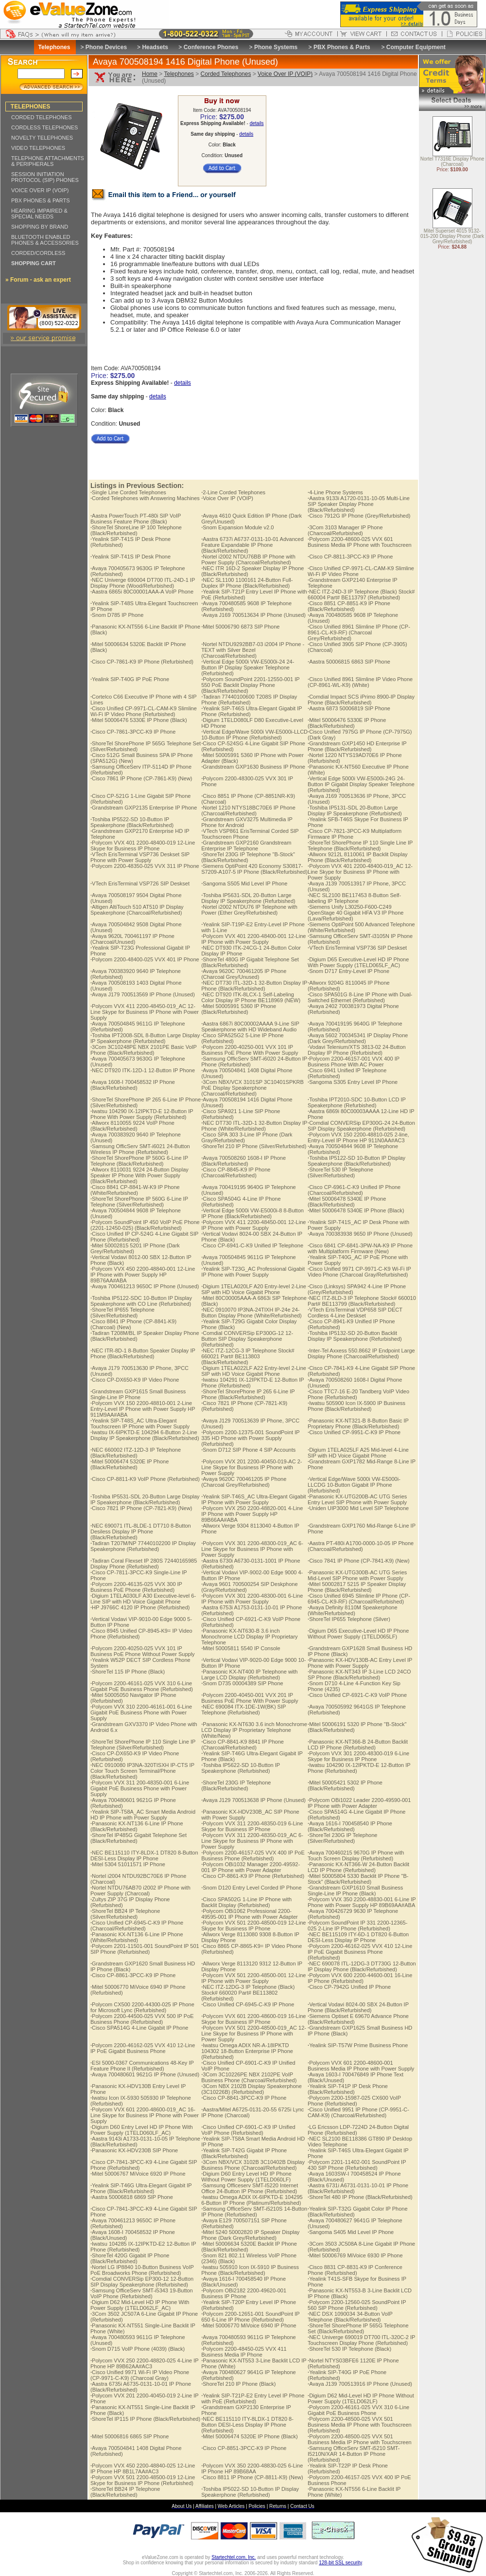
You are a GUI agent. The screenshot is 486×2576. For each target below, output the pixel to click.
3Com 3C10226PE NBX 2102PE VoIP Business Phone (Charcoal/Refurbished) (248, 2077)
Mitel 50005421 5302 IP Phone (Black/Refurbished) (345, 1785)
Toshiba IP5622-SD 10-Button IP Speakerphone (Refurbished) (240, 1768)
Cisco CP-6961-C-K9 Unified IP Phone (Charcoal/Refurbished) (354, 1190)
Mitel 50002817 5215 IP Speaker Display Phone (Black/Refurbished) (357, 1587)
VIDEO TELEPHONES (38, 148)
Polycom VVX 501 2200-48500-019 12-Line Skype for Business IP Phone (253, 1925)
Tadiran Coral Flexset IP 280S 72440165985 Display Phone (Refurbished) (143, 1563)
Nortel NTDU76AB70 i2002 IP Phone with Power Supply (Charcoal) (140, 1890)
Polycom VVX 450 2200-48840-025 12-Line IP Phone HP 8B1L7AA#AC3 (142, 2468)
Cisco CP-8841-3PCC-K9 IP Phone (243, 2098)
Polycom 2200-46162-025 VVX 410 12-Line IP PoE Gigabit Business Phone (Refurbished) (360, 1952)
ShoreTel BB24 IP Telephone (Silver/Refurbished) (125, 1914)
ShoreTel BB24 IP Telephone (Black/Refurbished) (125, 2492)
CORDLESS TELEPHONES (44, 127)
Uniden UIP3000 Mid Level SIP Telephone (358, 1508)
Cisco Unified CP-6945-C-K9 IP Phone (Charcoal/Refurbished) (136, 1925)
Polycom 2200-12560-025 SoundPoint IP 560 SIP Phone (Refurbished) (357, 2305)
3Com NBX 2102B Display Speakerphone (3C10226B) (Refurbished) (251, 2089)
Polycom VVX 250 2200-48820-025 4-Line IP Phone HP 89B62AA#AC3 (144, 2363)
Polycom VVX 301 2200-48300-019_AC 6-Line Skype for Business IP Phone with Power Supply (252, 1549)
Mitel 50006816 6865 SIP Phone (129, 2436)
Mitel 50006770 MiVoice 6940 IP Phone (248, 2325)
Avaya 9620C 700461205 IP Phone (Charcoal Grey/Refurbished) (243, 1482)
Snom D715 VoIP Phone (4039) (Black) (137, 2349)
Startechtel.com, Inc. (233, 2557)
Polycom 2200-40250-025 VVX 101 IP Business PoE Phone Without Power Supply (142, 1651)
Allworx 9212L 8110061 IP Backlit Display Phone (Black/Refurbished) (357, 857)
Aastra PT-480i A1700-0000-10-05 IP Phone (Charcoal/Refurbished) (361, 1546)
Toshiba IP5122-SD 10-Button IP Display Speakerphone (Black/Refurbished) (356, 1161)
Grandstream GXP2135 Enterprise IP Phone (143, 808)
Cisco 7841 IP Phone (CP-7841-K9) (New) (359, 1561)
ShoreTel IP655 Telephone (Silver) (349, 1619)
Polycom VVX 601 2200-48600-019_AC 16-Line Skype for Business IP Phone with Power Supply (144, 2115)
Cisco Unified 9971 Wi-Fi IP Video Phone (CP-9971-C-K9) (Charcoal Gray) (139, 2375)
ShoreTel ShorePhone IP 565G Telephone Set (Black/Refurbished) (358, 2328)
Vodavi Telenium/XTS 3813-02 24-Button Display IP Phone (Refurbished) (357, 1050)
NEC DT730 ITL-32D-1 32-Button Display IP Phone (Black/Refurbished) (254, 985)
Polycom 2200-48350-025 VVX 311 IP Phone (144, 866)
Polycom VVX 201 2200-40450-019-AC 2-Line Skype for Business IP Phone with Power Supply (251, 1467)
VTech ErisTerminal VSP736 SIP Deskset (357, 948)
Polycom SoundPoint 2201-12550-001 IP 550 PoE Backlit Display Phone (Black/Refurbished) (250, 685)
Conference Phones (211, 47)
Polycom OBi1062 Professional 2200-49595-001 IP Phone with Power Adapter (249, 1914)
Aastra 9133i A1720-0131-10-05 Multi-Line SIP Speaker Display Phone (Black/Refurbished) (359, 504)
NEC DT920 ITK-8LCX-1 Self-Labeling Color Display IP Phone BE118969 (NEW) (250, 997)
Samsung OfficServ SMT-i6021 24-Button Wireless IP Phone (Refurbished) (140, 1149)
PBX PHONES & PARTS (40, 200)
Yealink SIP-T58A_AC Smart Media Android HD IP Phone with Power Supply (142, 1814)
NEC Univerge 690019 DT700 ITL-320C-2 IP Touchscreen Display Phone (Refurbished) (361, 2340)
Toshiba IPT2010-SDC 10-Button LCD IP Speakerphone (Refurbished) (357, 1102)
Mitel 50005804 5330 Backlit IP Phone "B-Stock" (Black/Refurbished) (358, 1879)
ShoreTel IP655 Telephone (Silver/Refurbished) (122, 1312)
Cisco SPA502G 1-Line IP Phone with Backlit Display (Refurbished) (246, 1902)
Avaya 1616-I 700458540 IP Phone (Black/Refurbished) (350, 1826)
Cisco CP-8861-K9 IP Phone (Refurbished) (252, 1876)
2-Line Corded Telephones (233, 492)
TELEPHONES (30, 106)
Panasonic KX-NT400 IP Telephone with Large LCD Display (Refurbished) (249, 1674)
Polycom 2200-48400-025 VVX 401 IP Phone (144, 959)
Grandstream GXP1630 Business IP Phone (253, 767)
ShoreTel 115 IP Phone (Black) (127, 1672)
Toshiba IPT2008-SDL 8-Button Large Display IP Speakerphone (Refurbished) (145, 1038)
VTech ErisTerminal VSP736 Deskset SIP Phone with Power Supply (140, 857)
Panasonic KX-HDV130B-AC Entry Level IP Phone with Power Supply (360, 1663)
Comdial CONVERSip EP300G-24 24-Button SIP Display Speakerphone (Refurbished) (361, 1126)
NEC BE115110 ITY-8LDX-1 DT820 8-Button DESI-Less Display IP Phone (144, 1855)
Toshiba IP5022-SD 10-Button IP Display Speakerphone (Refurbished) (250, 2492)
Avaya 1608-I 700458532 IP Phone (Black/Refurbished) (132, 1085)
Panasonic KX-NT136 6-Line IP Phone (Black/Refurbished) (136, 1826)
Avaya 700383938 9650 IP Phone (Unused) (360, 1234)
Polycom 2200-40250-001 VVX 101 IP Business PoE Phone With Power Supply (249, 1050)
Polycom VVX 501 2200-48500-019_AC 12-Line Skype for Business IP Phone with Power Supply (253, 2033)
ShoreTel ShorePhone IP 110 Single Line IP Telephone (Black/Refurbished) (360, 845)
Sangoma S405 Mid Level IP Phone (351, 2232)
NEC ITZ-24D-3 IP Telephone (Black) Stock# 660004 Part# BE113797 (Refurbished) (361, 594)
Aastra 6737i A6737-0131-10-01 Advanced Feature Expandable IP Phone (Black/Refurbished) (252, 545)
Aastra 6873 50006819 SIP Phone (349, 708)
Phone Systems (275, 47)
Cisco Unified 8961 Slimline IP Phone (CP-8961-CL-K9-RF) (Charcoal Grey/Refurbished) (359, 632)
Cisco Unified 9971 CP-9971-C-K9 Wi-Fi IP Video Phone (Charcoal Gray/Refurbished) (359, 1272)
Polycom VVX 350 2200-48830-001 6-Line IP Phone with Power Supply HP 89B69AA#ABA (362, 1902)
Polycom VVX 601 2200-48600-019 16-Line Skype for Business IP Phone (253, 2019)
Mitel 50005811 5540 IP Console (240, 1648)
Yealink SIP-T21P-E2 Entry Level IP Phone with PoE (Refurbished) (252, 2398)
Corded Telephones (226, 74)
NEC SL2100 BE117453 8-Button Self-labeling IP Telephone (354, 898)
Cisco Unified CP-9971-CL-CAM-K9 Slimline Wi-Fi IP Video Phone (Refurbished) (143, 711)
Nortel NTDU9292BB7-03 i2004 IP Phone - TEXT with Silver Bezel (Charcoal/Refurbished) (252, 650)
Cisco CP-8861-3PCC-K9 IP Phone (132, 1975)
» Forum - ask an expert (38, 279)
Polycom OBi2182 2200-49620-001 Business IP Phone (243, 2293)
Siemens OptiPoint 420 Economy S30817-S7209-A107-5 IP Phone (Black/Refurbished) (254, 869)
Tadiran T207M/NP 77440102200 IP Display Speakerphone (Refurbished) (143, 1546)
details (257, 123)
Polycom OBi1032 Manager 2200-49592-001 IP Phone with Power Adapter (250, 1867)
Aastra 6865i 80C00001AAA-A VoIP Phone (141, 591)
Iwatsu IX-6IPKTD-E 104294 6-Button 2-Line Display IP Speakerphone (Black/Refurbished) (144, 1435)
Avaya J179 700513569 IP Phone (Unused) (142, 994)
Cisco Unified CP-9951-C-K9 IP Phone (354, 1432)
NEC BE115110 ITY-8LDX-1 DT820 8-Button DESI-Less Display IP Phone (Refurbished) (247, 2424)
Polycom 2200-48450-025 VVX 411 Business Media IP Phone (244, 2352)
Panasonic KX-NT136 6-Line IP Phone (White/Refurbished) (136, 1937)
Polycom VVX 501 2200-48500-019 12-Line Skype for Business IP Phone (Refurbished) (142, 2480)
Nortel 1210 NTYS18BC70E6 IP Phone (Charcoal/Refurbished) (248, 810)
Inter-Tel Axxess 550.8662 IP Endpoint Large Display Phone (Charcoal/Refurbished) (361, 1353)
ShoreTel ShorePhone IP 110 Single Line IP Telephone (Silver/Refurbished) (142, 1744)
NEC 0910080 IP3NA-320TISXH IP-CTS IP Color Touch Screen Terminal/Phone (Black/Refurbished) (142, 1771)
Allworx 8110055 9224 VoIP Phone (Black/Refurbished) (132, 1126)
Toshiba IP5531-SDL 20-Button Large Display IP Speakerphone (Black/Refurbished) (145, 1499)
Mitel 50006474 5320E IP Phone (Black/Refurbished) (129, 1464)
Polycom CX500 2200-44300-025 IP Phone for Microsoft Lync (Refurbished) (142, 2007)
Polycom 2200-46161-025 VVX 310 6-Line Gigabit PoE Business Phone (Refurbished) (141, 1686)
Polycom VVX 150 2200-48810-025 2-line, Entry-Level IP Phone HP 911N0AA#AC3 (358, 1137)
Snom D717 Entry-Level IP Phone (348, 971)
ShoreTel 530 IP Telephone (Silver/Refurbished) (340, 1172)
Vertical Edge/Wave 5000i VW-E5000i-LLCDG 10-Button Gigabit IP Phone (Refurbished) (354, 1485)
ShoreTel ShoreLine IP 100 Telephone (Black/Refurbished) (136, 530)
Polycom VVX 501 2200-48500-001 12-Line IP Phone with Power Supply (253, 1978)
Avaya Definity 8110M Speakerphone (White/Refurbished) (352, 1610)
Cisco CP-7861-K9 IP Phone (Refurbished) (141, 662)
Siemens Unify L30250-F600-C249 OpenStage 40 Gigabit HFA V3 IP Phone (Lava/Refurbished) (355, 912)
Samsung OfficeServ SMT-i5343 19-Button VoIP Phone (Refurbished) (141, 2293)
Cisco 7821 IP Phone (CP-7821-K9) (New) (141, 1508)
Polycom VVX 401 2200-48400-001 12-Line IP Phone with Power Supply (253, 939)
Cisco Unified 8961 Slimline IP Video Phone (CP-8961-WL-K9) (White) (360, 682)
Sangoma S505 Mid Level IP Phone (244, 883)
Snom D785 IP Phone (116, 615)
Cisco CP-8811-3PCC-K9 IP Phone (350, 556)
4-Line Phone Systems (335, 492)
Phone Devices (106, 47)
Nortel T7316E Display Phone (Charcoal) (452, 162)
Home (149, 74)
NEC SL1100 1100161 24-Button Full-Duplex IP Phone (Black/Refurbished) (247, 583)
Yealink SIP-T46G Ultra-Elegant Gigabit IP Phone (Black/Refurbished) (141, 2188)
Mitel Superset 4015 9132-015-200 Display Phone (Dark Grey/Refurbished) (452, 237)
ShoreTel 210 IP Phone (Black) (238, 2384)
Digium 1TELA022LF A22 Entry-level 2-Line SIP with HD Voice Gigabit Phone (253, 1371)
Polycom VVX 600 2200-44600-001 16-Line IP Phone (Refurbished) (360, 1978)
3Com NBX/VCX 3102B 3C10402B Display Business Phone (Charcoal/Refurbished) (253, 2165)
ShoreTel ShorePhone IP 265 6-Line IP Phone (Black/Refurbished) (248, 1394)
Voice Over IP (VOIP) (285, 74)
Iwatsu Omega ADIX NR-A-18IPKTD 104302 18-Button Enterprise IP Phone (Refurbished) (247, 2051)
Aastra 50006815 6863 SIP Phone (349, 662)
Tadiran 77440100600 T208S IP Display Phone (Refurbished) (249, 699)
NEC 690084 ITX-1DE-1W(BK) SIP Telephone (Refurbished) (243, 1709)
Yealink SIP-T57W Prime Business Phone (358, 2045)
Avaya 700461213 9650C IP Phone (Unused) (144, 1286)
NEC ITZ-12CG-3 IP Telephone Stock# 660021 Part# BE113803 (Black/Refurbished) (248, 1356)
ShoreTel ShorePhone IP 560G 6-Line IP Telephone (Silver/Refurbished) (139, 1201)
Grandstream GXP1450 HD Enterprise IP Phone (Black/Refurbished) (357, 746)
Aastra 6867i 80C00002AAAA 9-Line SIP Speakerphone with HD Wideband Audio (250, 1026)
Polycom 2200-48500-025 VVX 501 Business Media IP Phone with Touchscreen (360, 2439)
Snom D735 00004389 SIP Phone (242, 1683)
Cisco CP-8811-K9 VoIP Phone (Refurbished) (145, 1479)
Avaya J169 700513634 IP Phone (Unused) (253, 615)
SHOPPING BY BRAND (39, 227)
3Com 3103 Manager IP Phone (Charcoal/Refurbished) (345, 530)
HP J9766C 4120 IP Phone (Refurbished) (140, 1607)
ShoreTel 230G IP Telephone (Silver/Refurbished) (342, 1838)
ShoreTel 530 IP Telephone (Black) (349, 2349)
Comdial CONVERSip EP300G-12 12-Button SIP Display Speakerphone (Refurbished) (247, 1339)
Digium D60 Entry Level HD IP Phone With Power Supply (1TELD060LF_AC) (141, 2130)
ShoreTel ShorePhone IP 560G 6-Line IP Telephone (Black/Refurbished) (139, 1161)
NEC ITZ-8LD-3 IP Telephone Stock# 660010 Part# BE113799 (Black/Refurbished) (362, 1301)
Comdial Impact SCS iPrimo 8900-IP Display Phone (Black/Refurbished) (361, 699)
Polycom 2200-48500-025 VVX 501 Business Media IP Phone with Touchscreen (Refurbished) (360, 2424)
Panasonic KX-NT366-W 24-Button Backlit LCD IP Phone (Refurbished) (358, 1867)
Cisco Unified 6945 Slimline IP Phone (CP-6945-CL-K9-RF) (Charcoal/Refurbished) (359, 1598)
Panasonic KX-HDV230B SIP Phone (134, 2150)
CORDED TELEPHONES (41, 117)
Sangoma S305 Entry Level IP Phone (353, 1082)
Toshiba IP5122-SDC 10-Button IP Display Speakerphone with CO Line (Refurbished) (141, 1301)
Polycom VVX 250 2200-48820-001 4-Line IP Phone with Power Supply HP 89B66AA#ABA (252, 1514)
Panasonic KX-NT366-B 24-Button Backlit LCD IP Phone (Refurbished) (358, 1744)
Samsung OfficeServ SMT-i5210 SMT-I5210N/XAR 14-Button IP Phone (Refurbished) (353, 2454)
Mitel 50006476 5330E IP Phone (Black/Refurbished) (347, 723)
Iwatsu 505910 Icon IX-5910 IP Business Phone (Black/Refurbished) (250, 2270)
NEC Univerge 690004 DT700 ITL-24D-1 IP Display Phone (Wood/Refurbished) (142, 583)
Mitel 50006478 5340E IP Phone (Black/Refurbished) (347, 1201)
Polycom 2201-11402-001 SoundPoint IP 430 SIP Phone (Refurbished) (357, 2165)
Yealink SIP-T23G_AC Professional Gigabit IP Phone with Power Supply (253, 1272)
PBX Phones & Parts (341, 47)
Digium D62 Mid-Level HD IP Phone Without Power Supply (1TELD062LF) (361, 2398)
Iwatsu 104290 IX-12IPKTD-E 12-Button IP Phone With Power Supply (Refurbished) (141, 1114)
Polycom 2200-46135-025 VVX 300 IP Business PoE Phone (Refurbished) (136, 1587)
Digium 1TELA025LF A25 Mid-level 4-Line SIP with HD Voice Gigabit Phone (358, 1453)
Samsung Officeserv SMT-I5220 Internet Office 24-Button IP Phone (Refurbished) (249, 2188)
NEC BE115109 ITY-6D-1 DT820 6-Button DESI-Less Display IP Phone (358, 1937)
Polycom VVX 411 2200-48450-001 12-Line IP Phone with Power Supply (253, 1225)
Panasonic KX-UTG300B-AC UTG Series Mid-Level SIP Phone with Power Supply (357, 1575)
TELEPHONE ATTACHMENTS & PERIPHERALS (47, 161)
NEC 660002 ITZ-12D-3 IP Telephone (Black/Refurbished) (135, 1453)
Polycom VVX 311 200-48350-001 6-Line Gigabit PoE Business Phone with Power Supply (139, 1788)
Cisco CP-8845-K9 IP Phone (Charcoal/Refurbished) (235, 1172)
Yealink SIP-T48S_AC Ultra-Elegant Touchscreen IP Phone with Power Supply (140, 1423)
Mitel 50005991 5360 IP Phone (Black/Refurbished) (238, 1009)
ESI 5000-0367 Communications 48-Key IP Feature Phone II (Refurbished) (142, 2066)
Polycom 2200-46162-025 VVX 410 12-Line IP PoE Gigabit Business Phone (142, 2048)
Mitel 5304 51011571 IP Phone (127, 1864)
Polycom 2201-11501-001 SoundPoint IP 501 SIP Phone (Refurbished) (144, 1949)
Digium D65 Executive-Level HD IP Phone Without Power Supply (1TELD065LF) (358, 1633)
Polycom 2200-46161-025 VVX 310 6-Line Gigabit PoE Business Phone (358, 2410)
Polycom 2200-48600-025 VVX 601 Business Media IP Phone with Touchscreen (360, 542)
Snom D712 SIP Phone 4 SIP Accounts (248, 1450)
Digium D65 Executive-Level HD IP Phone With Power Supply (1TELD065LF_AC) (358, 962)
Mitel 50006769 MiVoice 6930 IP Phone (355, 2255)
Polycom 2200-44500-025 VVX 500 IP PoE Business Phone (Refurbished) (142, 2019)
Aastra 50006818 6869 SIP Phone (131, 2197)
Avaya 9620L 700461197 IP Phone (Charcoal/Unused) (132, 939)
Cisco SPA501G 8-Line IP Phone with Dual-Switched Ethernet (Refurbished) (360, 997)
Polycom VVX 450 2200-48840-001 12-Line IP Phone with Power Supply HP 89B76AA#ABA (142, 1274)
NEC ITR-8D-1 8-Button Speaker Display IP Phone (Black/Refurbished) (142, 1353)
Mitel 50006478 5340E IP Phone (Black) (356, 1210)
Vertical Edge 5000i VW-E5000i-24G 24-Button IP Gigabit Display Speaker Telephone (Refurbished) (361, 784)
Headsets (155, 47)
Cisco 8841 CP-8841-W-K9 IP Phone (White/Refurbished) (135, 1190)
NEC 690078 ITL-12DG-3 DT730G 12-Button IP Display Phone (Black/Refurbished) (362, 1966)
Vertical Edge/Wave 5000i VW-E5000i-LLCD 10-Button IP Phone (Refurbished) (254, 734)
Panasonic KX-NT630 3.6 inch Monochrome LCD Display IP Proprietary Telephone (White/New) (254, 1730)
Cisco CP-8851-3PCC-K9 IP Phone (243, 2448)
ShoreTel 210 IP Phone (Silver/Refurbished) (253, 1146)
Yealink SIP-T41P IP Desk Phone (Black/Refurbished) (348, 2089)
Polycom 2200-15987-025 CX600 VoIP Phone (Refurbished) (354, 2101)
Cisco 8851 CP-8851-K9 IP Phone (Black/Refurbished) (349, 606)
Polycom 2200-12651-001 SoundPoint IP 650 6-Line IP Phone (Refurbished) (250, 2317)
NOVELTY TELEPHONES (42, 138)
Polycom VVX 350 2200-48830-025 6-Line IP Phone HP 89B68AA (252, 2468)
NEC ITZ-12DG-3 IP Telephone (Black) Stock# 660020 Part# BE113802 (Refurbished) (248, 1992)
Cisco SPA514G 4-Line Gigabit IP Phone (139, 2028)
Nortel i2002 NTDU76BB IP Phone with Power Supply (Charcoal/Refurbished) (248, 559)
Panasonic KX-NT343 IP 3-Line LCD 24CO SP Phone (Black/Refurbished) (359, 1674)
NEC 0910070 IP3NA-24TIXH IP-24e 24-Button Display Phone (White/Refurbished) (251, 1312)
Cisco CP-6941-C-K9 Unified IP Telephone (252, 1245)
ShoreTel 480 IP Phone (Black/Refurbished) (360, 2197)
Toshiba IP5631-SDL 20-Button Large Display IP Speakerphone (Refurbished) (248, 898)
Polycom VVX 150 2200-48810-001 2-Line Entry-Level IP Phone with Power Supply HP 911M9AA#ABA (142, 1409)
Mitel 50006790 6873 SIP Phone (240, 627)
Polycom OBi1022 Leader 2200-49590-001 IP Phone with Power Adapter (359, 1803)
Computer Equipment (416, 47)
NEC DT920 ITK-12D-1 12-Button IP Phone (142, 1070)
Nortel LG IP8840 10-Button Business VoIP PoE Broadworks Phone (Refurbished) (142, 2270)
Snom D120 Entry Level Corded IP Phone (251, 1888)
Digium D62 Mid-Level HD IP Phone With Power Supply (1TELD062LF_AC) (139, 2305)
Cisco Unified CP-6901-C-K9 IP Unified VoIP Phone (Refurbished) (248, 2130)
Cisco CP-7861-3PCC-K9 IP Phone (132, 732)
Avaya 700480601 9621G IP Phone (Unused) (144, 2074)
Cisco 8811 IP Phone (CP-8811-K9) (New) (252, 2477)
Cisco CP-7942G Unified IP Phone (349, 1987)
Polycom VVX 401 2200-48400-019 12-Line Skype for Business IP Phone (142, 845)
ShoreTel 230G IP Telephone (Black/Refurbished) (236, 1785)
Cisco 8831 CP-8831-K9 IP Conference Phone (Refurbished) (355, 2270)
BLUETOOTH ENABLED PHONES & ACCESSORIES (45, 240)
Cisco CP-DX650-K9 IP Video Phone (134, 1380)
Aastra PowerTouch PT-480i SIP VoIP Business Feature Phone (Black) (135, 518)
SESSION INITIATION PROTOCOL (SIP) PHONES (45, 177)
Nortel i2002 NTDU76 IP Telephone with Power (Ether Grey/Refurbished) (249, 910)
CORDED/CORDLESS (38, 253)
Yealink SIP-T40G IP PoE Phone (129, 679)
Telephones (178, 74)
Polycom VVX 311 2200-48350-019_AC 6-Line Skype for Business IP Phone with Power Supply (252, 1841)
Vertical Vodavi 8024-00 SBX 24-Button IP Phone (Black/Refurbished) (358, 2007)
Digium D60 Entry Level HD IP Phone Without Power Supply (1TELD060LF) (246, 2176)
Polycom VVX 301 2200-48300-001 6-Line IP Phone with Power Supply (252, 1598)
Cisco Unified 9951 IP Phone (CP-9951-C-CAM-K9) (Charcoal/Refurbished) (358, 2112)
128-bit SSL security (340, 2562)
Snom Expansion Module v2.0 (237, 527)
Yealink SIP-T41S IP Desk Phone (130, 556)
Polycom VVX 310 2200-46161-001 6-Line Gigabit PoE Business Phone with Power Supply (141, 1712)
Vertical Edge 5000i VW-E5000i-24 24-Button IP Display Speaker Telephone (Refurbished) (247, 667)
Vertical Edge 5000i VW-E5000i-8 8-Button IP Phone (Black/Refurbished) (252, 1213)
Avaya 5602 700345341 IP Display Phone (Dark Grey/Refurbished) (358, 1038)
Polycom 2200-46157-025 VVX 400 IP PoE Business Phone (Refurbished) (253, 1855)
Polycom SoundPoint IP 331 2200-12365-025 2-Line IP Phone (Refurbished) (357, 1925)
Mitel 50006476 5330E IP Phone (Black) (138, 720)
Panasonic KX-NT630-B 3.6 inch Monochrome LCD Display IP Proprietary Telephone (249, 1636)
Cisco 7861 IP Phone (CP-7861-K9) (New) (141, 778)
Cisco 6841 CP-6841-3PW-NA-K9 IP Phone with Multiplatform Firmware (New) (360, 1248)
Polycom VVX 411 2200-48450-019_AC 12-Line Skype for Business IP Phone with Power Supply (144, 1012)
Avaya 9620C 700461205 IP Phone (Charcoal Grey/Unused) (243, 974)
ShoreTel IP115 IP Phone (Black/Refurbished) (145, 2419)
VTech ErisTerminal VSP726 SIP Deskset (140, 883)
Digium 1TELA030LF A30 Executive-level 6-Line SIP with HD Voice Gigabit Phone (143, 1598)
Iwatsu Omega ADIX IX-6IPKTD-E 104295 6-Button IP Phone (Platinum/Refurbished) (252, 2200)
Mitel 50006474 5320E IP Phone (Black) (249, 2436)
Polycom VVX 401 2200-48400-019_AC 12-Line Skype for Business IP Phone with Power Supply (360, 872)
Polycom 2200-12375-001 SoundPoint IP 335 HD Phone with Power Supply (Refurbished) (250, 1438)
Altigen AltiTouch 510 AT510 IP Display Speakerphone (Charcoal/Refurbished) (137, 910)
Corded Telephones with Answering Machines (145, 498)
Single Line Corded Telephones (128, 492)
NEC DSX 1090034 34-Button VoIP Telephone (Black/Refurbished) (350, 2317)
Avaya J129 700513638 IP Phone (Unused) (253, 1800)
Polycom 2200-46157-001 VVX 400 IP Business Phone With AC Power (353, 1061)
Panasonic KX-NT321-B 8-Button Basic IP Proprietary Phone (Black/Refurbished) (358, 1423)
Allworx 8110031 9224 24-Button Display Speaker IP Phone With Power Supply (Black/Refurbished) (139, 1175)
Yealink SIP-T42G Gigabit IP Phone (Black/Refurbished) (244, 2153)
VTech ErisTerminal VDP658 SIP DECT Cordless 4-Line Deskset (355, 1312)
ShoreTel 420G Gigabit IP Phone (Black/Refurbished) (129, 2258)
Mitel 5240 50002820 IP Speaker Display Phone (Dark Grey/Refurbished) (250, 2235)
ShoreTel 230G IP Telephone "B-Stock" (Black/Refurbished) (248, 857)
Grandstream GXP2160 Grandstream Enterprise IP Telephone (246, 845)
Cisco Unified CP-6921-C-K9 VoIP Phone (357, 1695)
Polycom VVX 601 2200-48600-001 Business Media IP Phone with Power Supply (361, 2066)
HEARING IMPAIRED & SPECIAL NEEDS (39, 213)
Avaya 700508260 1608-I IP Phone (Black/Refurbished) (243, 1161)
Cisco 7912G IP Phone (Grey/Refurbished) (359, 516)
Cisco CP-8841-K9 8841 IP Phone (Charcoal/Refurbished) (242, 1744)
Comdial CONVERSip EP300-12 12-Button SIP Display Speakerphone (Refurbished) (141, 2282)
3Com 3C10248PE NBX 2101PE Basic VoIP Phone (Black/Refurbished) (143, 1050)
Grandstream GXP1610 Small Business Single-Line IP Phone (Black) (355, 1890)
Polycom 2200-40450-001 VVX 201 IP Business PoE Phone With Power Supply (249, 1698)
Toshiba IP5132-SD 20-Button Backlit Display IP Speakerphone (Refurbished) (355, 1336)
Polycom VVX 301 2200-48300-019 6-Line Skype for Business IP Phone (358, 1756)
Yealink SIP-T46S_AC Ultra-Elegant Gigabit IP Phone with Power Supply (253, 1499)
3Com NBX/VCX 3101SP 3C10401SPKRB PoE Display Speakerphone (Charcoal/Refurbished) (252, 1088)
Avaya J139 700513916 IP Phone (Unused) (360, 2384)
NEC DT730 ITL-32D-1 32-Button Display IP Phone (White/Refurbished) (254, 1126)
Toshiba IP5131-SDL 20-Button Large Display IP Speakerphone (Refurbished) (355, 810)
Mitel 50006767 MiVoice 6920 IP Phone (138, 2174)
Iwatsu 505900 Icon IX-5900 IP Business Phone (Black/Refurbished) (356, 1406)
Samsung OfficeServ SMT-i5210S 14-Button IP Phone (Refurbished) (254, 2211)
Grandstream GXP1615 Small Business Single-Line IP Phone (138, 1394)
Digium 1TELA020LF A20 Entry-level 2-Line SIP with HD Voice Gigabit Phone (253, 1289)
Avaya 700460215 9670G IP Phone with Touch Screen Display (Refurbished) (356, 1855)
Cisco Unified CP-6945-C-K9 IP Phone (247, 2004)
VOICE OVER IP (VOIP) (40, 190)
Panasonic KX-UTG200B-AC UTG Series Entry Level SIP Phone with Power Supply (357, 1499)
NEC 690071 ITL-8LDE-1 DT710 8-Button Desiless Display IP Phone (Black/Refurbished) (140, 1531)
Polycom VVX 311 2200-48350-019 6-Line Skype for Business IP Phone (252, 1826)
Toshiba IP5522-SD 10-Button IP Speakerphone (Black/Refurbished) (132, 822)
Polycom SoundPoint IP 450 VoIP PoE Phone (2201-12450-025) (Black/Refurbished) (145, 1225)
